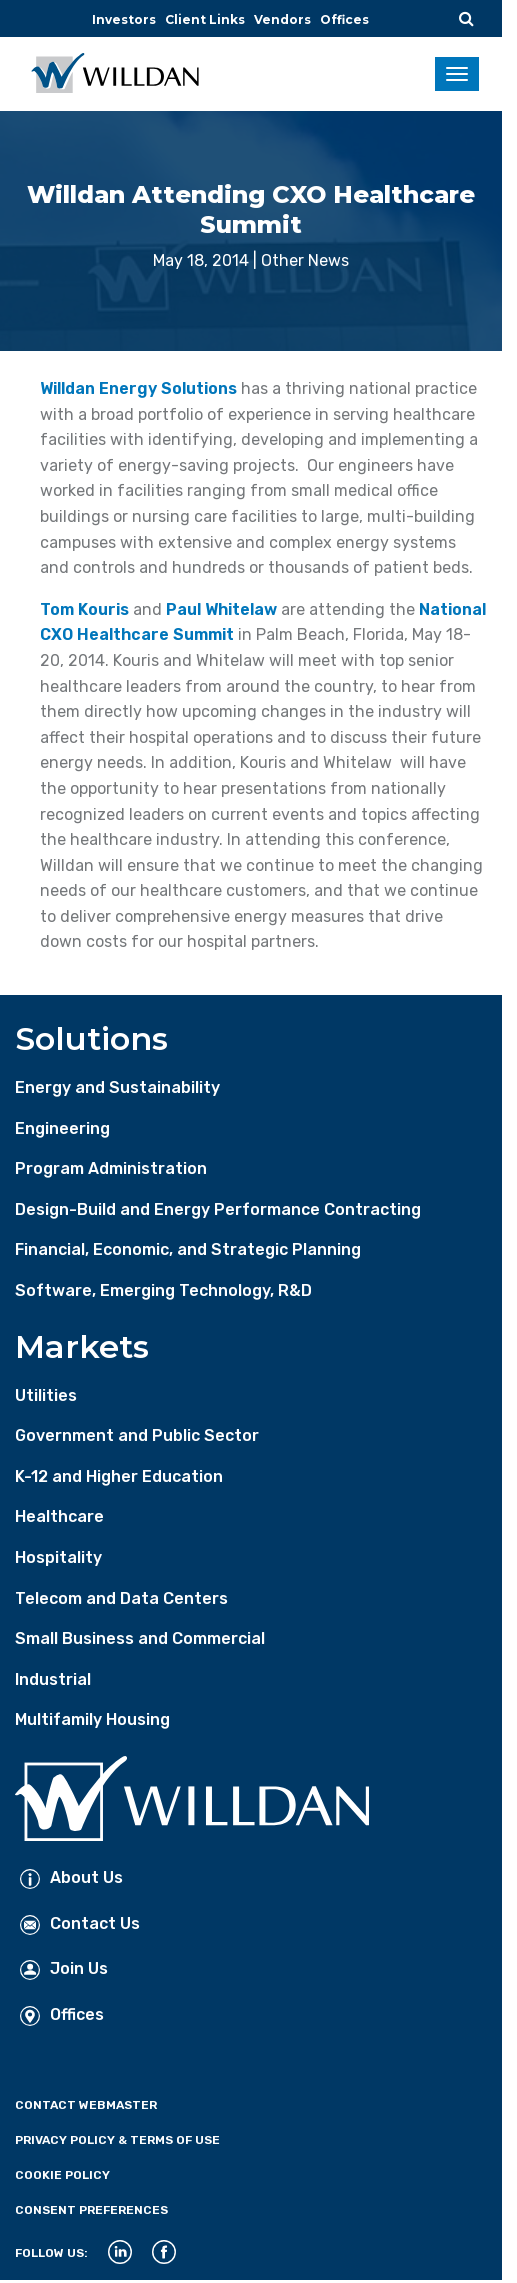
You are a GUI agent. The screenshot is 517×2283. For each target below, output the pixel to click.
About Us (71, 1877)
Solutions (91, 1038)
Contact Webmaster (86, 2105)
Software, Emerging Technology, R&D (163, 1290)
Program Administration (111, 1168)
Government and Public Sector (137, 1435)
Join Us (64, 1968)
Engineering (62, 1128)
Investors (124, 19)
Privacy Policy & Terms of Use (117, 2140)
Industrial (53, 1679)
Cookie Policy (62, 2175)
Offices (344, 19)
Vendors (282, 19)
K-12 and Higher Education (119, 1476)
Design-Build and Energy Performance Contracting (218, 1209)
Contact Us (80, 1923)
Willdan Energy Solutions (138, 388)
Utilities (46, 1395)
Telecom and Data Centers (121, 1598)
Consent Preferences (91, 2210)
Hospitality (58, 1557)
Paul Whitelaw (221, 609)
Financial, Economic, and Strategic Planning (188, 1249)
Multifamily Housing (92, 1719)
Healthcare (59, 1516)
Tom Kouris (84, 609)
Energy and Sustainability (117, 1087)
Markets (82, 1346)
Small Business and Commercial (140, 1638)
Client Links (205, 19)
